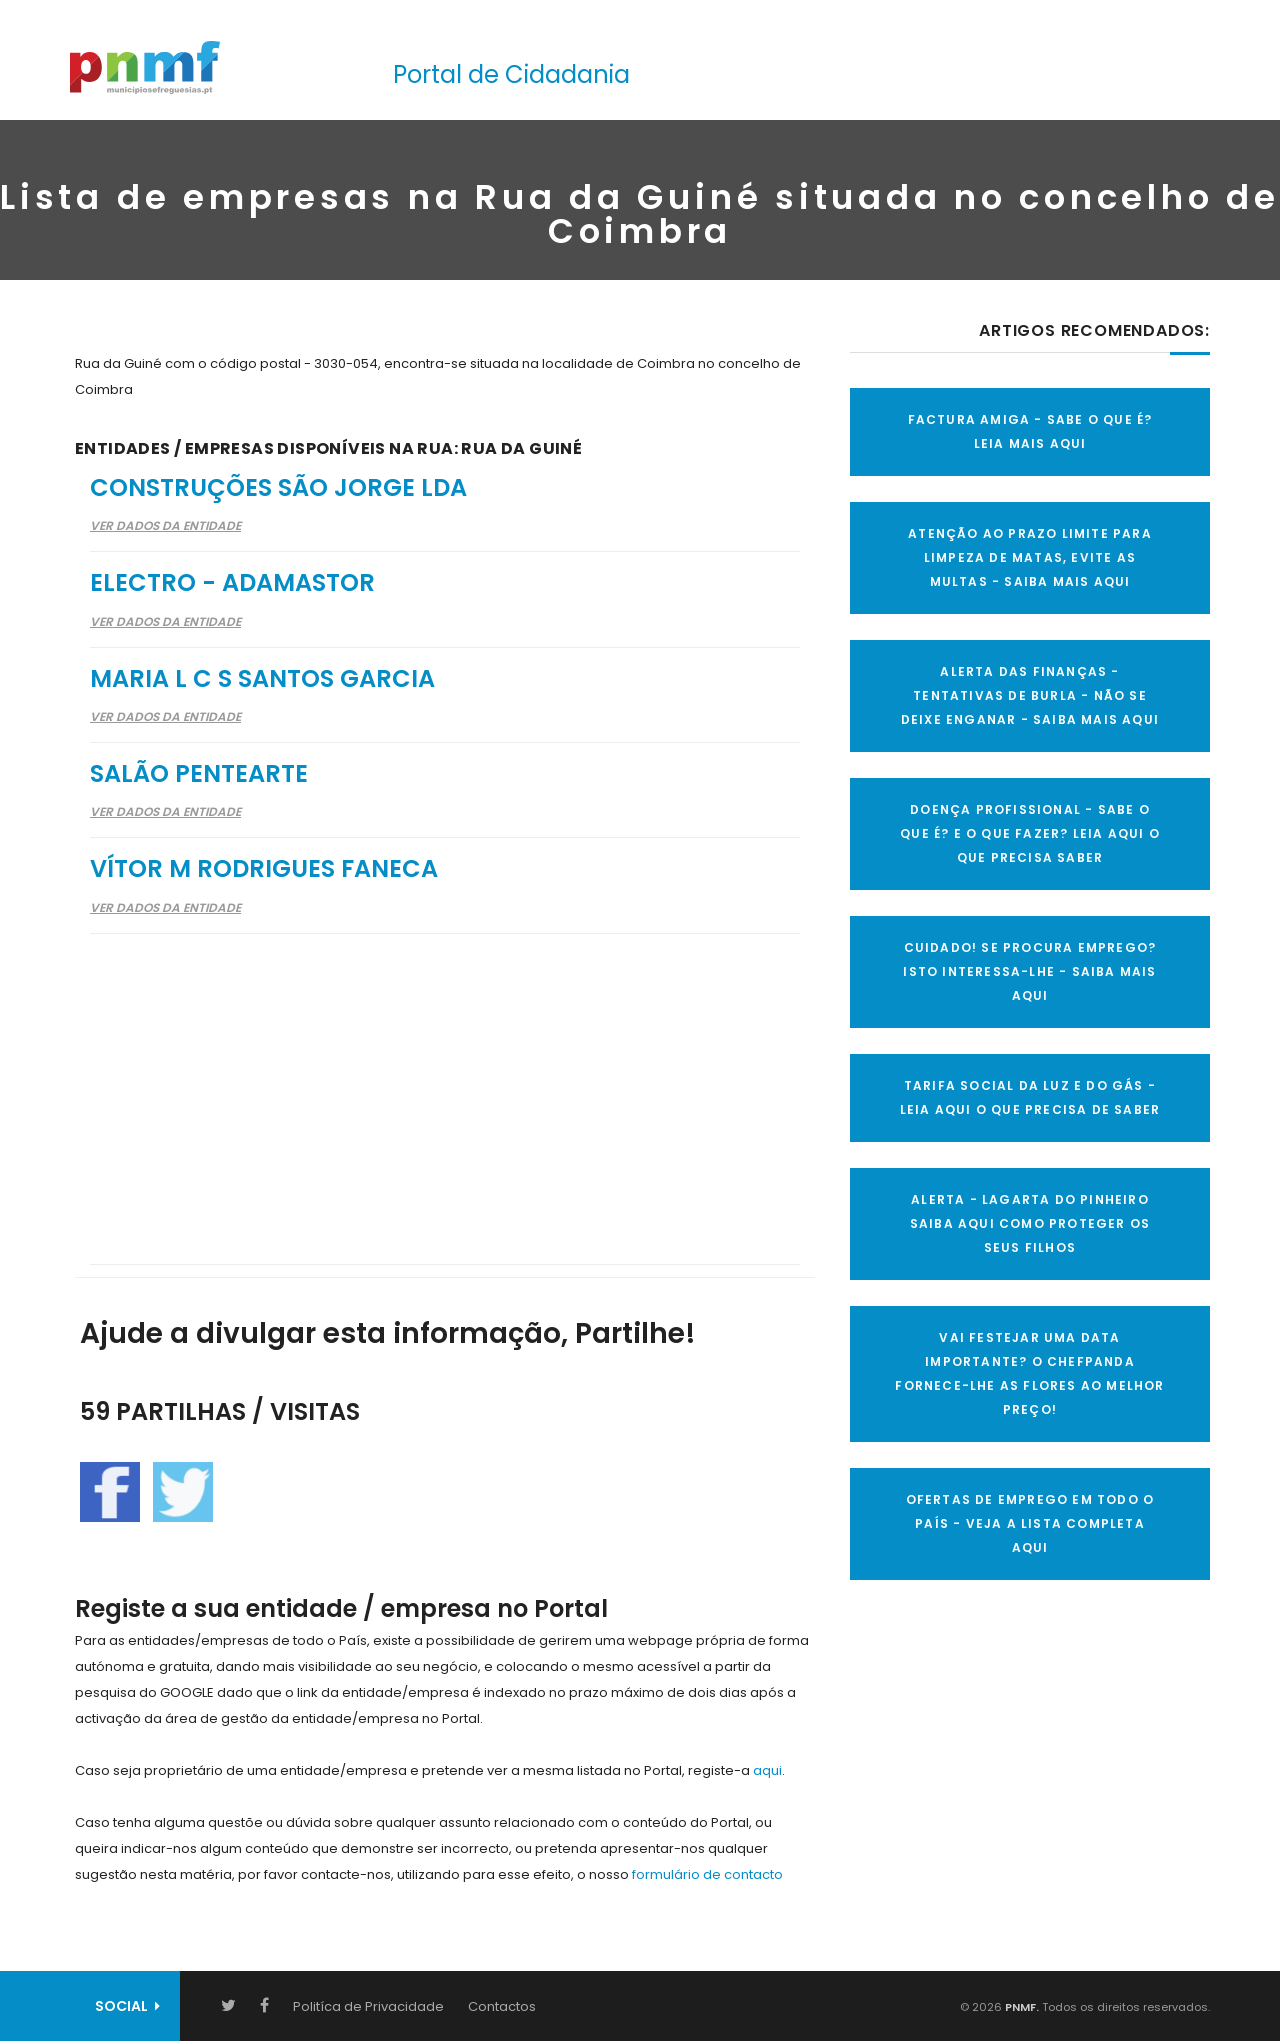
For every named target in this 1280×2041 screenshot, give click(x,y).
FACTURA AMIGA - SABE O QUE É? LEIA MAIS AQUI (1030, 431)
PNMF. (1020, 2007)
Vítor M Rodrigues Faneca (264, 868)
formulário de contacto (707, 1874)
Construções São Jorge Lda (278, 487)
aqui (767, 1770)
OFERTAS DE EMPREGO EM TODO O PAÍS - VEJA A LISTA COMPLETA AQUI (1030, 1523)
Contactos (502, 2006)
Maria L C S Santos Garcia (262, 678)
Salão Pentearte (199, 773)
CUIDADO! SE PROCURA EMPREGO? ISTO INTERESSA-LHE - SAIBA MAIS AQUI (1029, 971)
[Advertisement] (445, 1086)
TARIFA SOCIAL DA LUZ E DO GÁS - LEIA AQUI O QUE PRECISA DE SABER (1030, 1097)
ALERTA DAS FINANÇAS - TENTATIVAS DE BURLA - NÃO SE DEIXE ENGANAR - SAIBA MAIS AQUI (1030, 695)
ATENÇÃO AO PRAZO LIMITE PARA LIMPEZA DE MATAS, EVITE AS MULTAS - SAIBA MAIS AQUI (1030, 557)
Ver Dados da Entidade (165, 525)
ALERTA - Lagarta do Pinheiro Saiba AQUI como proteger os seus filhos (1030, 1223)
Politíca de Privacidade (368, 2006)
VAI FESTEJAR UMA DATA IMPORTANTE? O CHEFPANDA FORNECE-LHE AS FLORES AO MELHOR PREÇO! (1029, 1373)
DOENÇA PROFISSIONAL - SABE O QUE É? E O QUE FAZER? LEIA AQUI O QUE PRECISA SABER (1030, 833)
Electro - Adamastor (232, 582)
